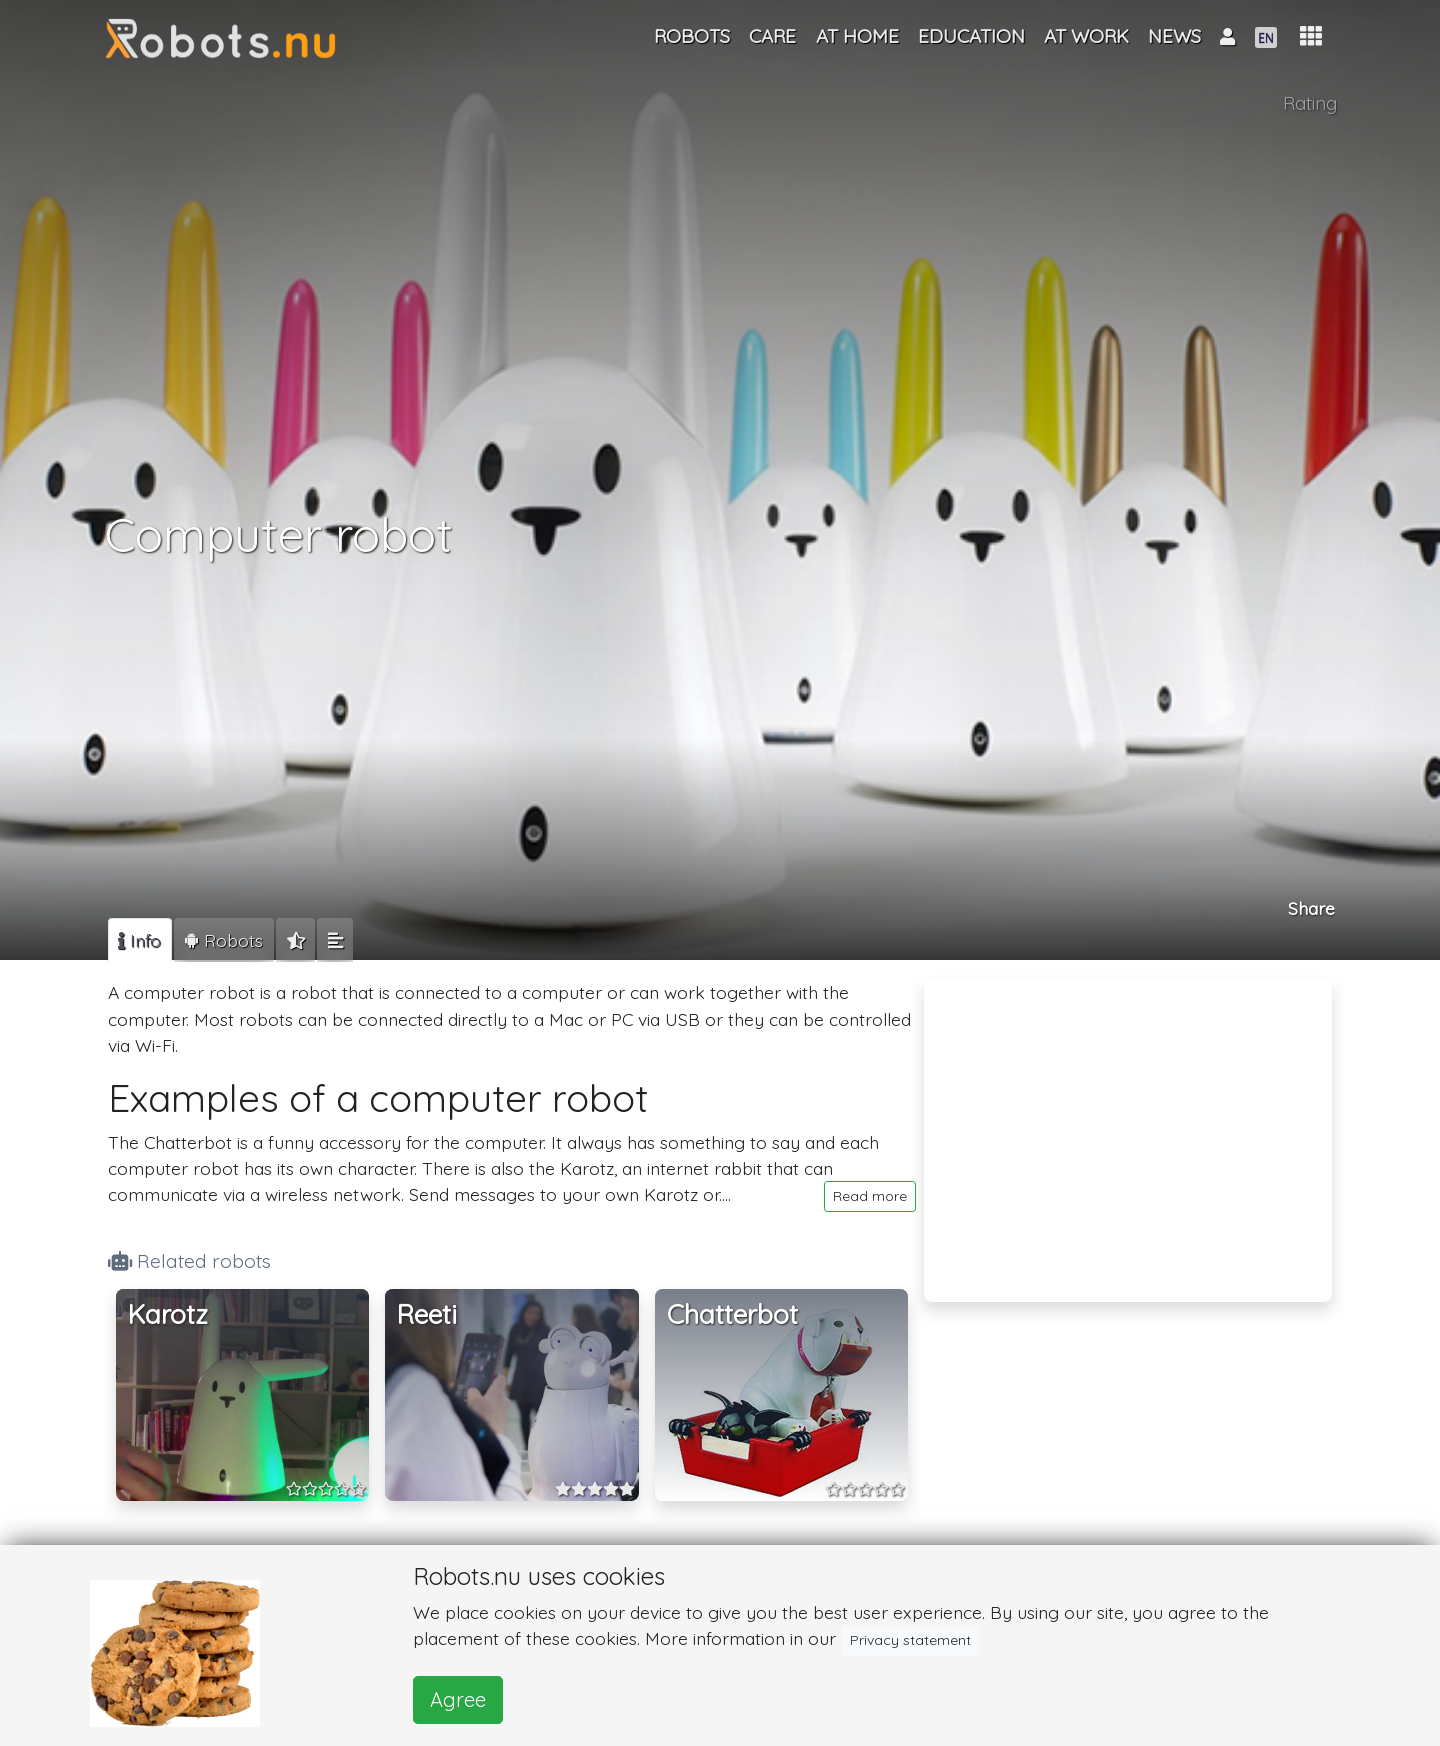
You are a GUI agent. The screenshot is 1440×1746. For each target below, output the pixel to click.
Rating (1310, 103)
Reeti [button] (427, 1314)
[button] (1311, 36)
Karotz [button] (168, 1314)
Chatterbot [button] (732, 1314)
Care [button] (772, 36)
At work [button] (1086, 36)
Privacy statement (910, 1640)
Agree (458, 1699)
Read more (870, 1196)
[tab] (140, 940)
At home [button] (857, 36)
